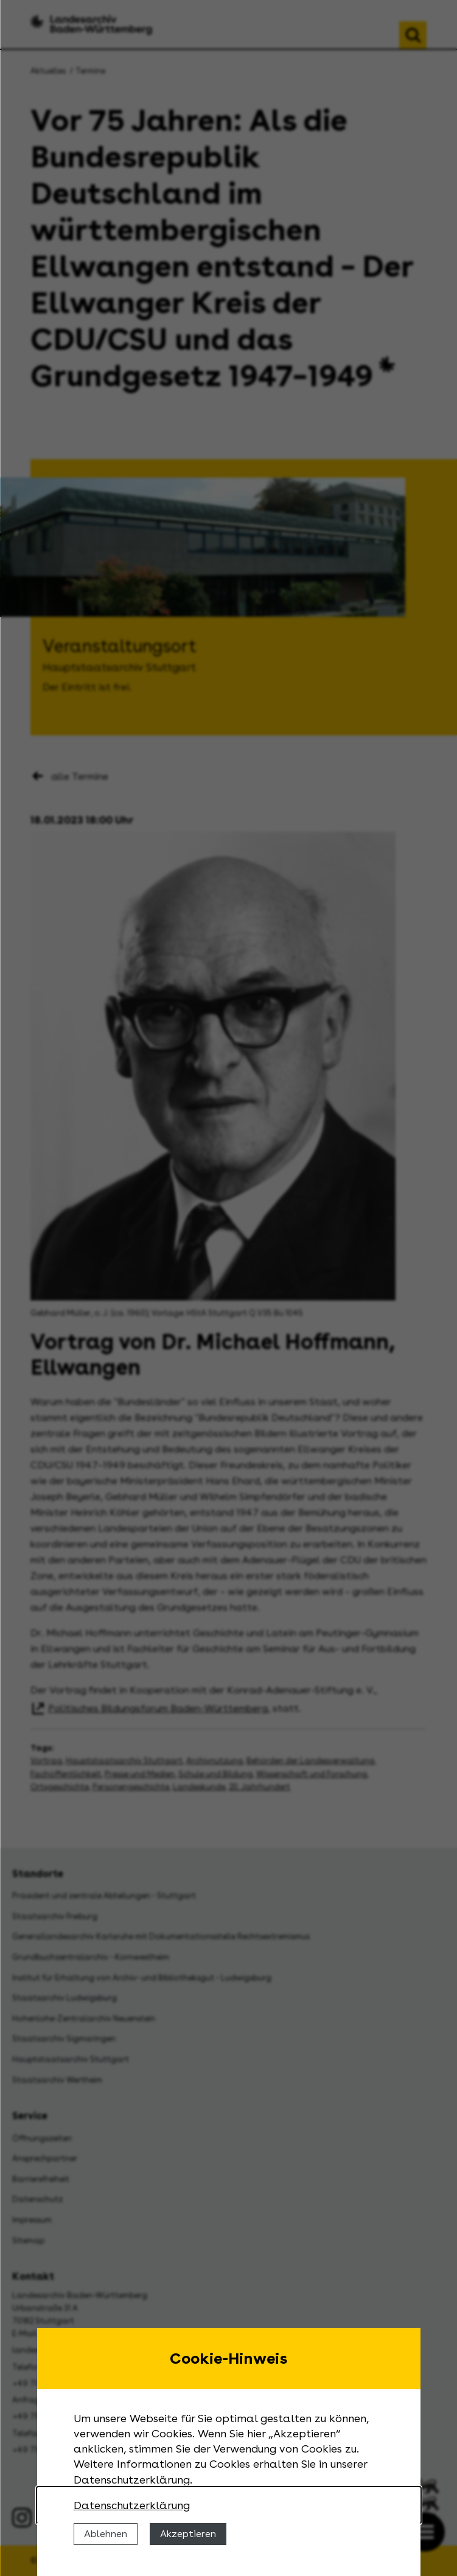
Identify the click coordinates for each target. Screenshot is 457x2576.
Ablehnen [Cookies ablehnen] (105, 2534)
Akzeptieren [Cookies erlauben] (188, 2534)
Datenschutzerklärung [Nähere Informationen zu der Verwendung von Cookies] (132, 2505)
